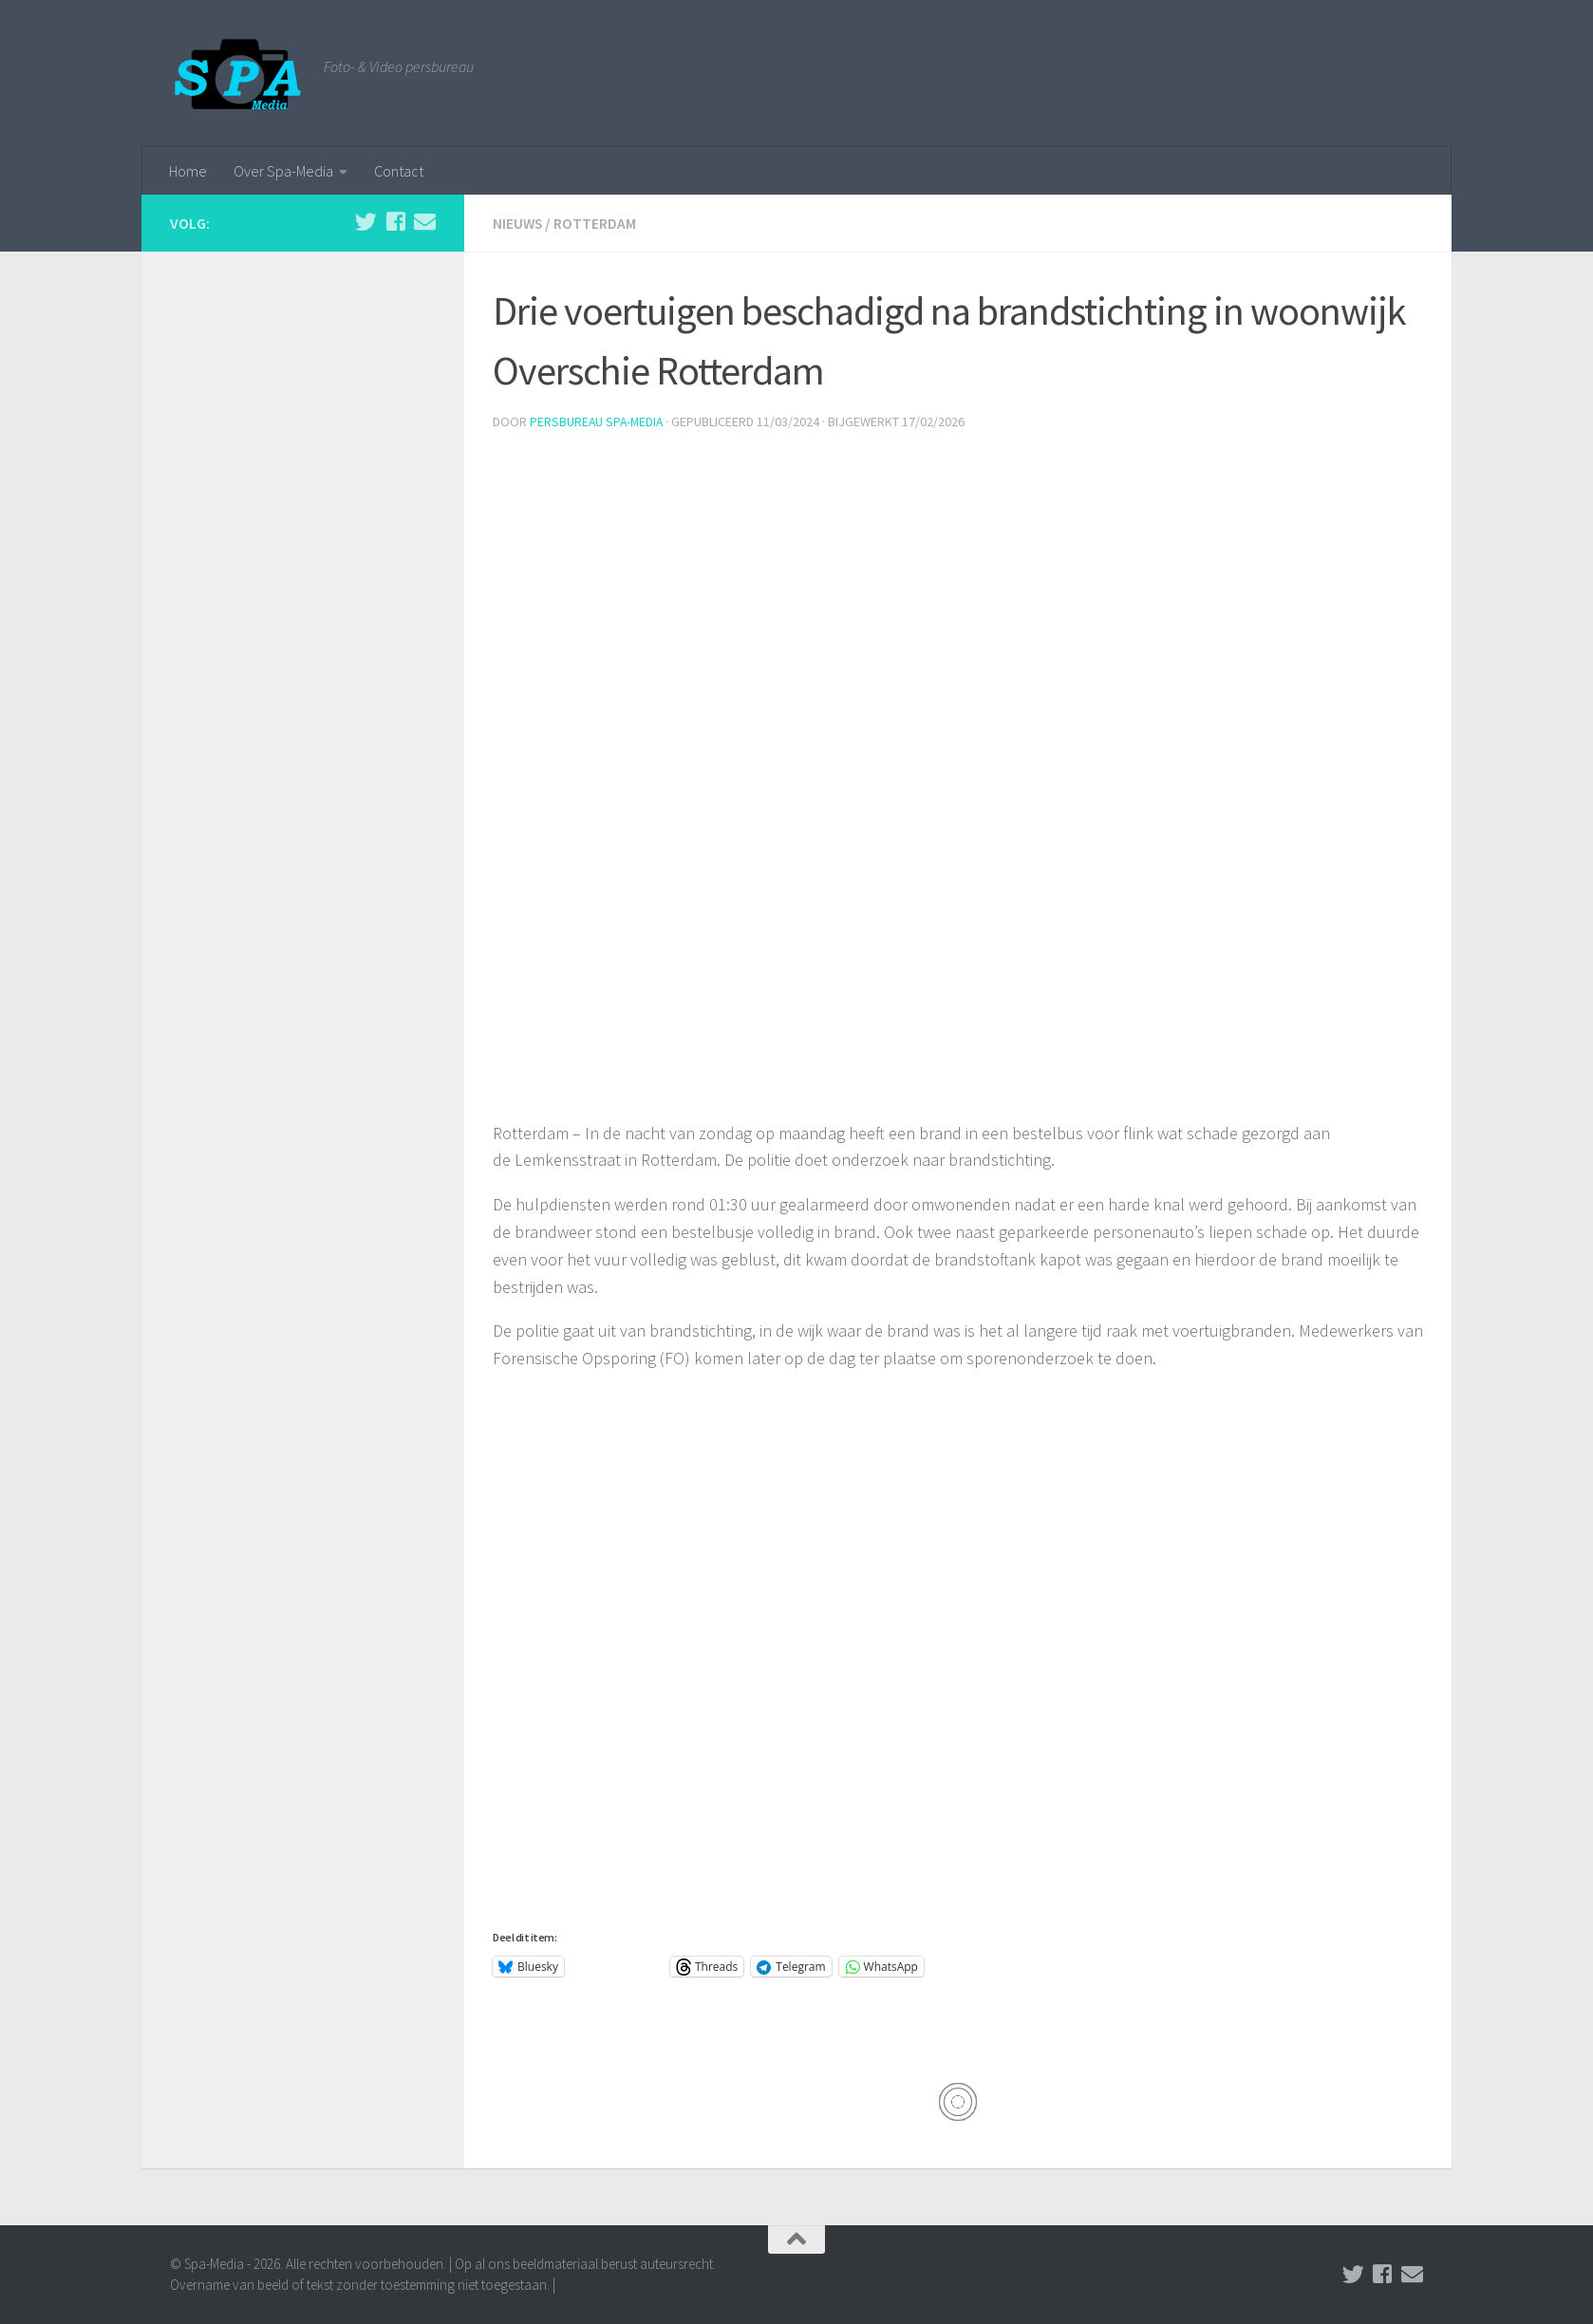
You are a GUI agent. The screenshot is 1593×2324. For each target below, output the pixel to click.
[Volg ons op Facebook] (395, 222)
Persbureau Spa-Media (598, 420)
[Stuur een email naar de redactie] (425, 222)
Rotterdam (596, 223)
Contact (398, 170)
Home (188, 170)
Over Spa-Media (283, 170)
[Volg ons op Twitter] (366, 222)
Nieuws (518, 223)
